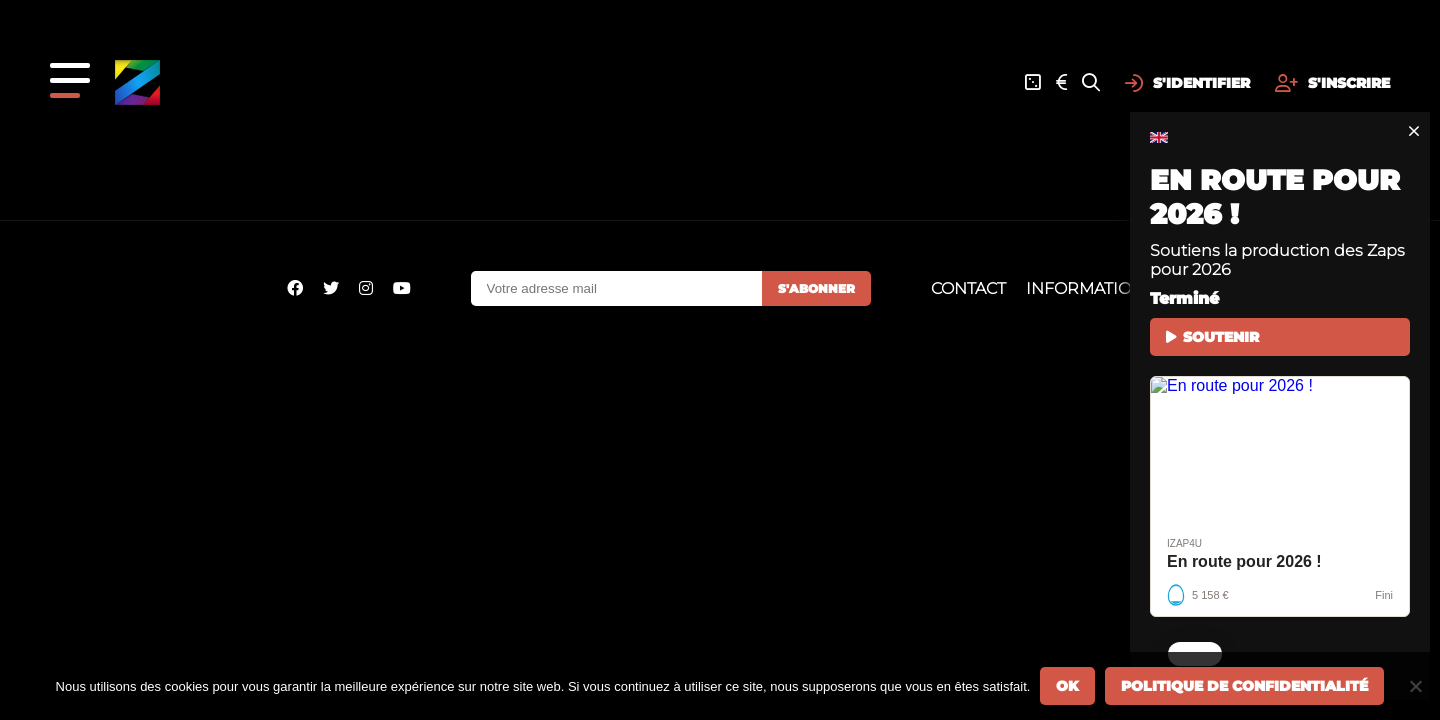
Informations (1090, 288)
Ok (1067, 686)
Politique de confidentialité (1244, 686)
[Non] (1415, 686)
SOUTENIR (1212, 337)
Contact (968, 288)
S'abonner (816, 288)
